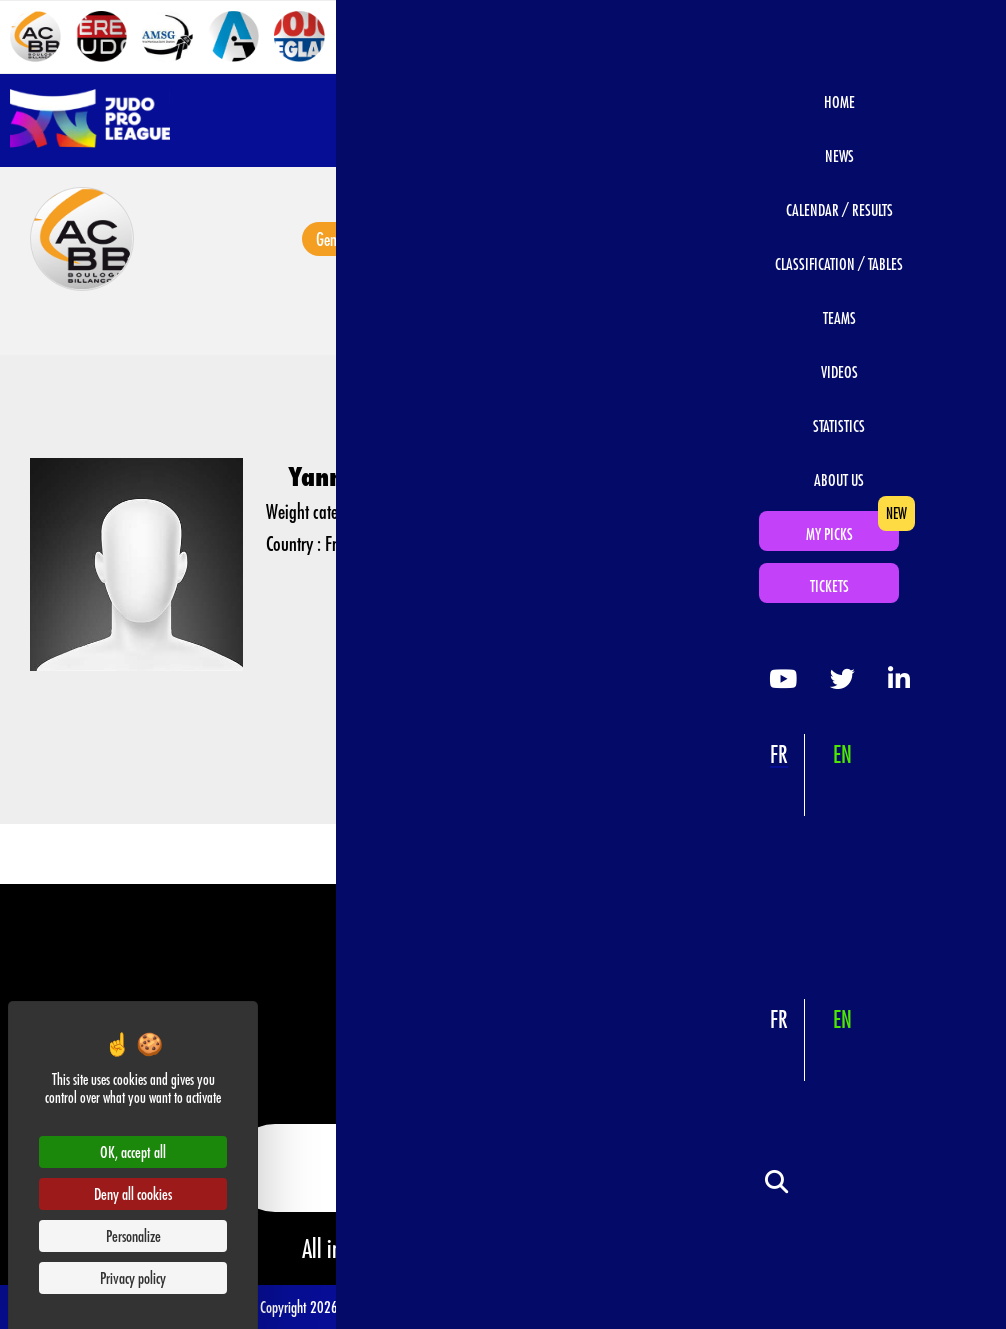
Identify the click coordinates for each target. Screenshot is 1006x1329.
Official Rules (714, 1305)
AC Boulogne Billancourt (473, 322)
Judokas (836, 239)
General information (359, 239)
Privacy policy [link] (133, 1277)
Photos (540, 239)
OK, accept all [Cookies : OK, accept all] (133, 1151)
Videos (616, 239)
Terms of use (387, 1305)
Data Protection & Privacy (618, 1305)
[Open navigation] (973, 120)
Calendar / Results (724, 239)
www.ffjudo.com (646, 1248)
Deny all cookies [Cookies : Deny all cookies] (133, 1193)
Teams (388, 322)
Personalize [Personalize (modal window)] (133, 1235)
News (468, 239)
